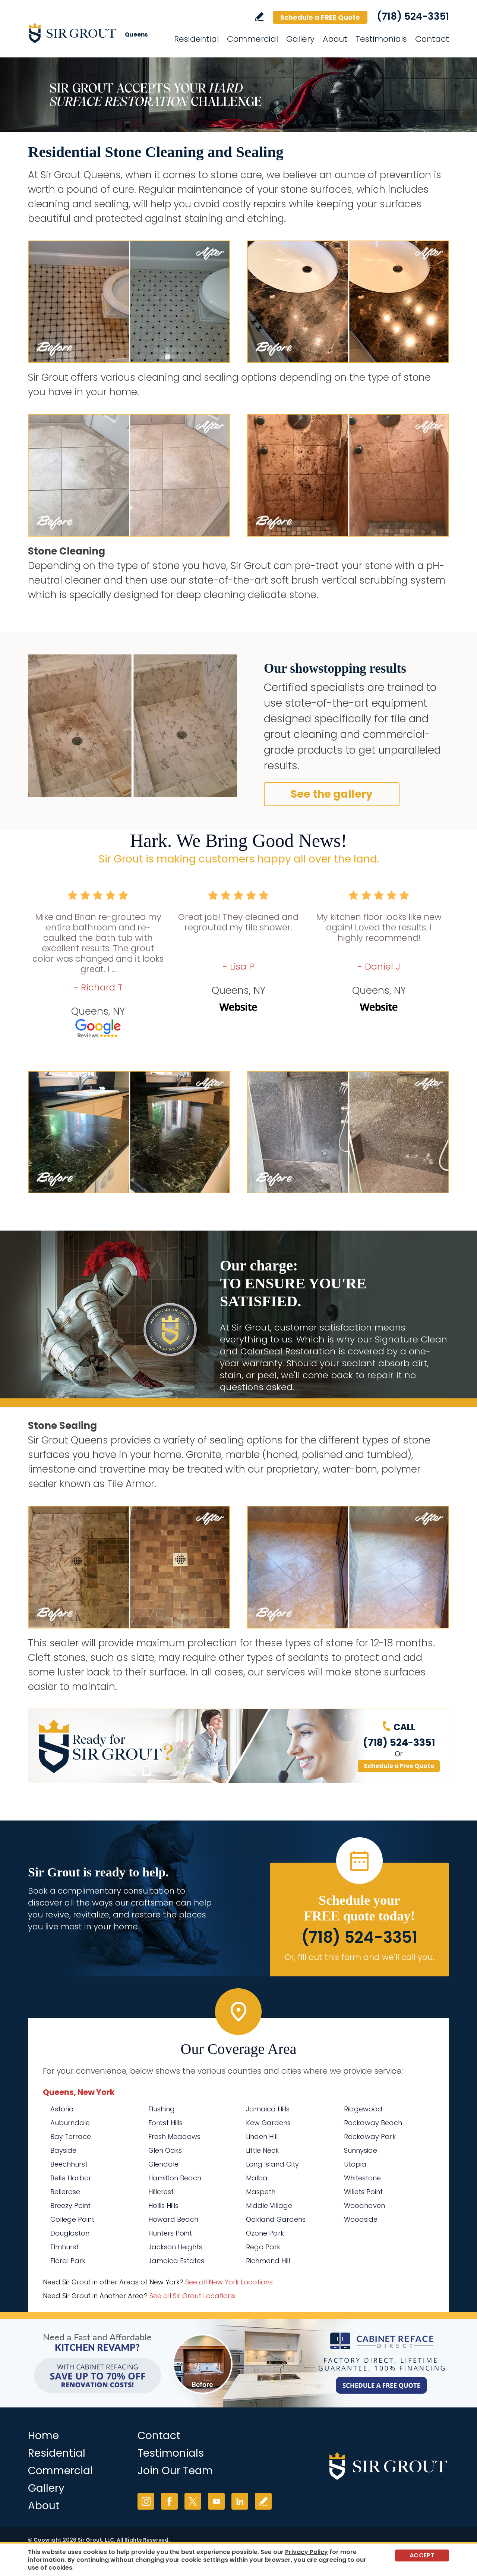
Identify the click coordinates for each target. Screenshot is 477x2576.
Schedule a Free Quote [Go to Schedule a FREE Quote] (399, 1766)
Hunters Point (170, 2233)
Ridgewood (363, 2109)
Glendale (163, 2164)
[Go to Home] (95, 32)
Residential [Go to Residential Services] (196, 39)
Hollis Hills (163, 2205)
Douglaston (69, 2233)
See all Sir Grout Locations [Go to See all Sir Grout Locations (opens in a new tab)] (192, 2295)
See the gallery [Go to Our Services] (332, 794)
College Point (72, 2219)
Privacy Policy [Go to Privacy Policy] (306, 2552)
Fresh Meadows (174, 2136)
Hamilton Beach (174, 2178)
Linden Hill (262, 2136)
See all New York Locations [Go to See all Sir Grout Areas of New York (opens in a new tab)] (229, 2282)
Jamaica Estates (176, 2260)
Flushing (161, 2109)
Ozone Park (265, 2233)
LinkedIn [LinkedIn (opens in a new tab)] (239, 2501)
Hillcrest (161, 2191)
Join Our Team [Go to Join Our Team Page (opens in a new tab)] (175, 2470)
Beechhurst (69, 2164)
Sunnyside (360, 2150)
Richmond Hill (268, 2260)
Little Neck (262, 2150)
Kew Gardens (268, 2122)
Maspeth (260, 2191)
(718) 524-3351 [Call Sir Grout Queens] (413, 16)
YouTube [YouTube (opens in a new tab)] (216, 2501)
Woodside (361, 2219)
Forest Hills (165, 2122)
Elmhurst (64, 2247)
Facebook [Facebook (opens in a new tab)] (169, 2501)
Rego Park (263, 2247)
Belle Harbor (70, 2178)
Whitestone (362, 2178)
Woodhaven (364, 2205)
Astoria (62, 2109)
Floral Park (67, 2260)
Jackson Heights (175, 2247)
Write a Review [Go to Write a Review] (259, 16)
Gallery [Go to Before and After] (300, 39)
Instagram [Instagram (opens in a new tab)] (146, 2501)
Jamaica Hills (268, 2109)
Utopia (355, 2164)
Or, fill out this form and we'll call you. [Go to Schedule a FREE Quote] (359, 1957)
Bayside (63, 2150)
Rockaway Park (370, 2136)
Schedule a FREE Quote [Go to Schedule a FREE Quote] (320, 17)
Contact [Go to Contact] (432, 39)
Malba (257, 2178)
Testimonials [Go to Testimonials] (381, 39)
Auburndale (70, 2122)
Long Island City (272, 2164)
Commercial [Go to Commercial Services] (252, 39)
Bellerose (65, 2191)
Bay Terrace (70, 2136)
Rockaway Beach (373, 2122)
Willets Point (363, 2191)
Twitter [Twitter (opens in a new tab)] (192, 2501)
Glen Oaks (165, 2150)
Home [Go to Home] (43, 2435)
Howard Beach (173, 2219)
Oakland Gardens (276, 2219)
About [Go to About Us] (335, 39)
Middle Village (269, 2205)
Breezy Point (70, 2205)
